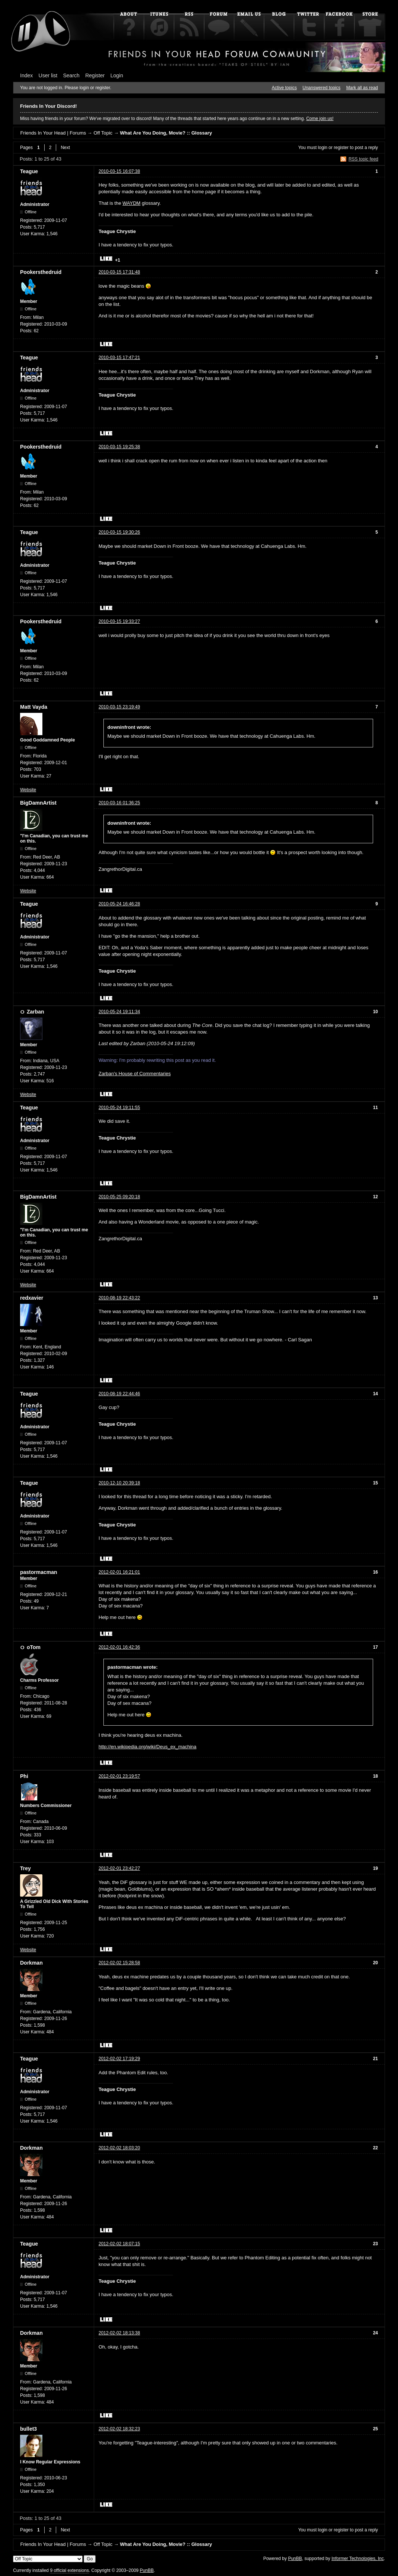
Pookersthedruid (40, 272)
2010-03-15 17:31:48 (119, 272)
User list (48, 75)
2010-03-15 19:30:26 (119, 532)
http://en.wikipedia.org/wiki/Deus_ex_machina (147, 1746)
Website (28, 789)
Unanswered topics (321, 87)
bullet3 (28, 2429)
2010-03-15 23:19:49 (119, 707)
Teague (29, 171)
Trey (25, 1868)
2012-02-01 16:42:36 (119, 1647)
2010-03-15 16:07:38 (119, 171)
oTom (34, 1647)
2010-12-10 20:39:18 (119, 1483)
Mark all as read (362, 87)
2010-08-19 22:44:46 (119, 1393)
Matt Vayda (33, 707)
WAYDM (131, 203)
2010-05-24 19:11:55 (119, 1107)
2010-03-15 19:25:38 (119, 446)
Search (71, 75)
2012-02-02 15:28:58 (119, 1962)
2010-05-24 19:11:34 (119, 1011)
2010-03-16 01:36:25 (119, 802)
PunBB (295, 2558)
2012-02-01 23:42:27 (119, 1868)
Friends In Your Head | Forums (53, 133)
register (341, 147)
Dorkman (31, 1963)
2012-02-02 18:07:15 (119, 2243)
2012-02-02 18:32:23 (119, 2428)
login (322, 147)
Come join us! (319, 118)
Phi (24, 1776)
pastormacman (38, 1572)
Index (26, 75)
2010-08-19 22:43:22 (119, 1297)
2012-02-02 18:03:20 (119, 2147)
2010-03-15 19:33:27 (119, 621)
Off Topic (102, 133)
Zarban (35, 1012)
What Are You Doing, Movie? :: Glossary (166, 133)
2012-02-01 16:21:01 (119, 1572)
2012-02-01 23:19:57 (119, 1776)
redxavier (31, 1298)
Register (95, 75)
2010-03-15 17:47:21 (119, 357)
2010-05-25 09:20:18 (119, 1196)
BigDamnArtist (38, 803)
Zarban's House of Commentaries (135, 1073)
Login (116, 75)
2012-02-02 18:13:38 (119, 2333)
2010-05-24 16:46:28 (119, 903)
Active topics (284, 87)
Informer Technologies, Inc (357, 2558)
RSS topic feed (363, 159)
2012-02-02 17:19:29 (119, 2058)
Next (65, 147)
